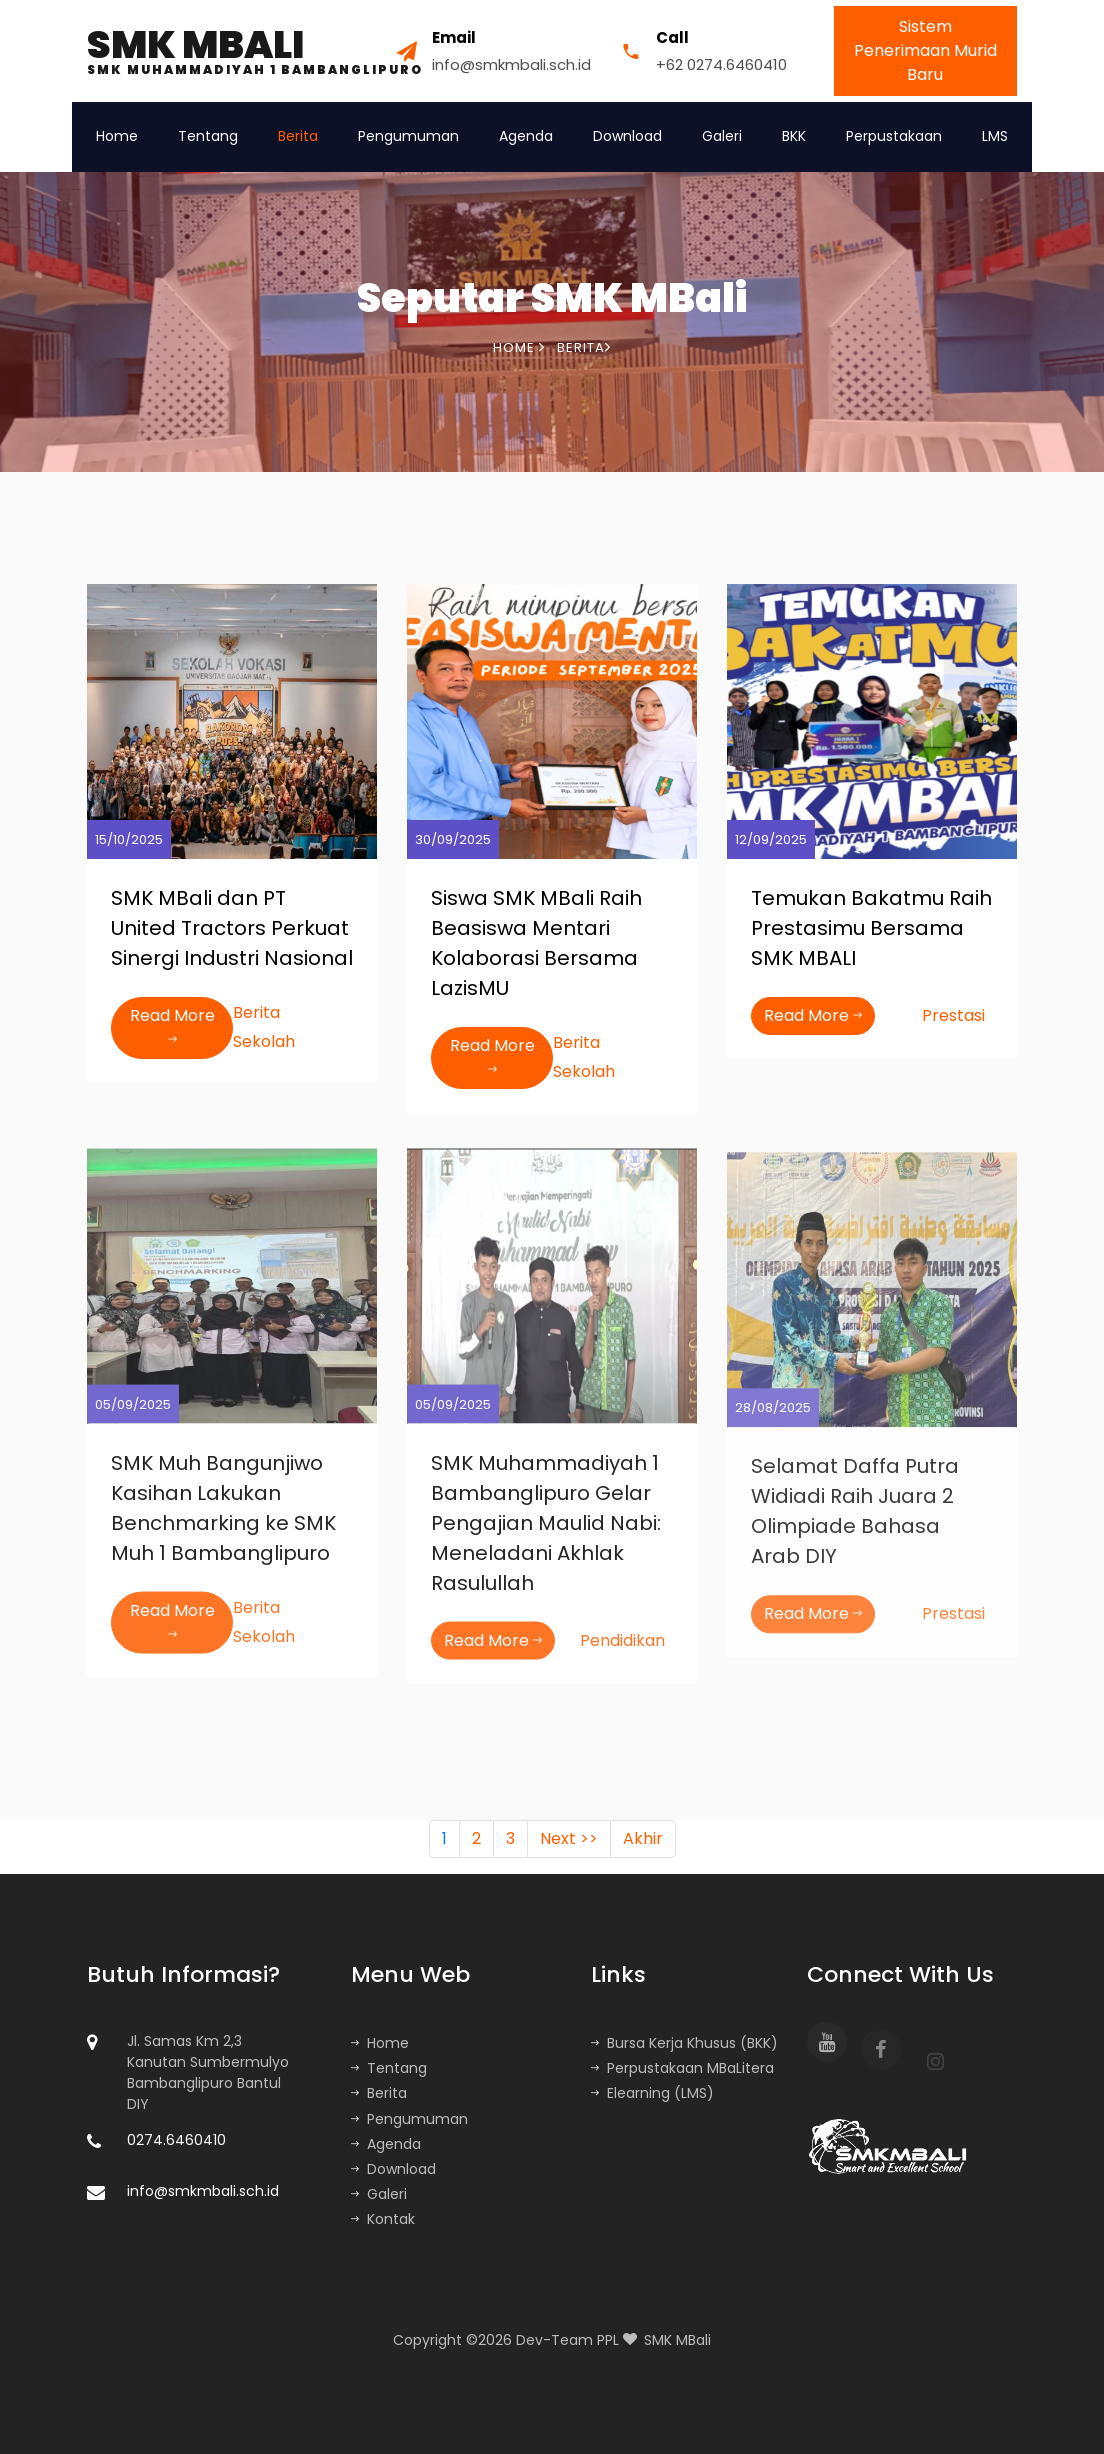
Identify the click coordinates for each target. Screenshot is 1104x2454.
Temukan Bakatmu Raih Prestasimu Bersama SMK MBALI (871, 928)
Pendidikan (622, 1651)
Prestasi (953, 1015)
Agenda (526, 136)
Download (627, 136)
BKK (794, 136)
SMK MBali (677, 2340)
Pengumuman (408, 136)
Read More (172, 1027)
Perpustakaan (894, 136)
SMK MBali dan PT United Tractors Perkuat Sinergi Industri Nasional (232, 928)
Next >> (569, 1838)
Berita (298, 136)
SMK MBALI (255, 51)
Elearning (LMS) (652, 2093)
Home (117, 136)
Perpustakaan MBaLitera (682, 2068)
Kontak (383, 2219)
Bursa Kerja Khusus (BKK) (684, 2043)
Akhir (643, 1838)
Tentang (208, 136)
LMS (995, 136)
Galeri (722, 136)
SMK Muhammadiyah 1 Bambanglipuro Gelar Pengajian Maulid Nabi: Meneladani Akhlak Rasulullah (546, 1534)
